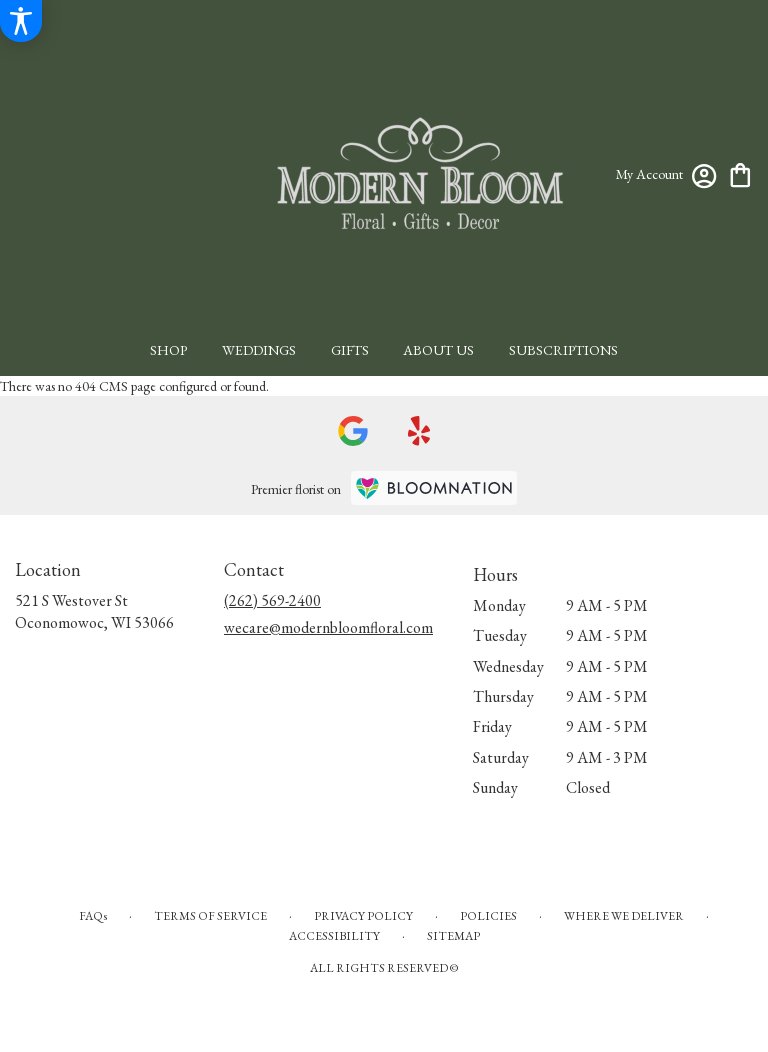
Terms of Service (210, 916)
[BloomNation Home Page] (434, 488)
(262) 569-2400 (272, 600)
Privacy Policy (363, 916)
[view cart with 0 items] (740, 173)
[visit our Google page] (353, 431)
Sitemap (453, 936)
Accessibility (334, 936)
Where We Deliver (624, 916)
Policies (488, 916)
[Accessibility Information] (21, 21)
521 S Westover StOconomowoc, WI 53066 (94, 611)
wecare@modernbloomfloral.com (328, 627)
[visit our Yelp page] (419, 431)
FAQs (93, 916)
